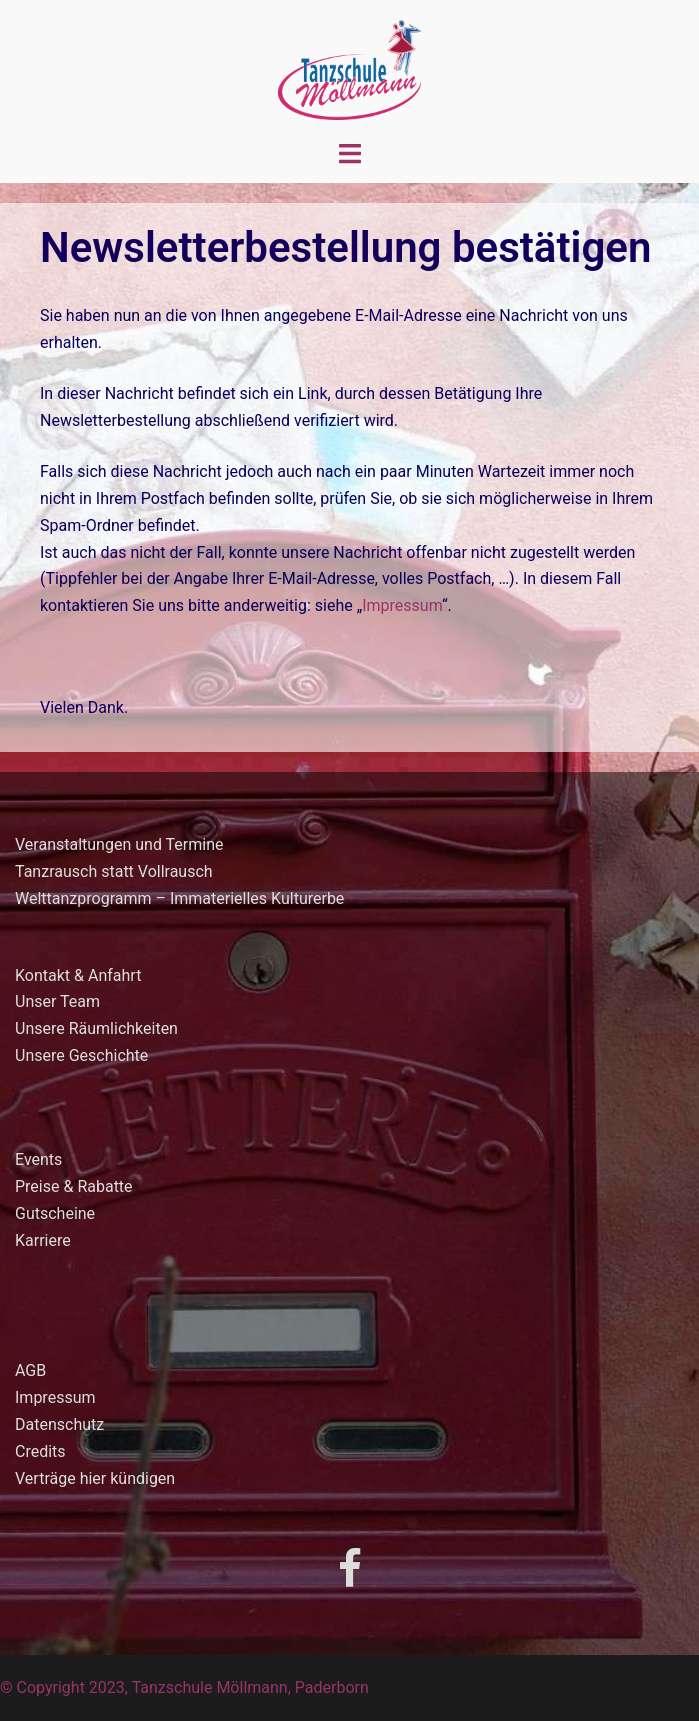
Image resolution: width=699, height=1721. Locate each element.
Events (38, 1159)
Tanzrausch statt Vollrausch (114, 871)
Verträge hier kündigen (95, 1478)
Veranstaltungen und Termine (119, 844)
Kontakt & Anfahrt (78, 975)
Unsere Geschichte (81, 1055)
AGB (30, 1370)
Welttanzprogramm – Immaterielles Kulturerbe (179, 898)
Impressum (402, 605)
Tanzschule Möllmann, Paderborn (250, 1687)
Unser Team (57, 1001)
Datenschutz (59, 1424)
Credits (40, 1451)
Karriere (43, 1240)
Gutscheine (55, 1213)
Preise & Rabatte (74, 1186)
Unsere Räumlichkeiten (96, 1028)
